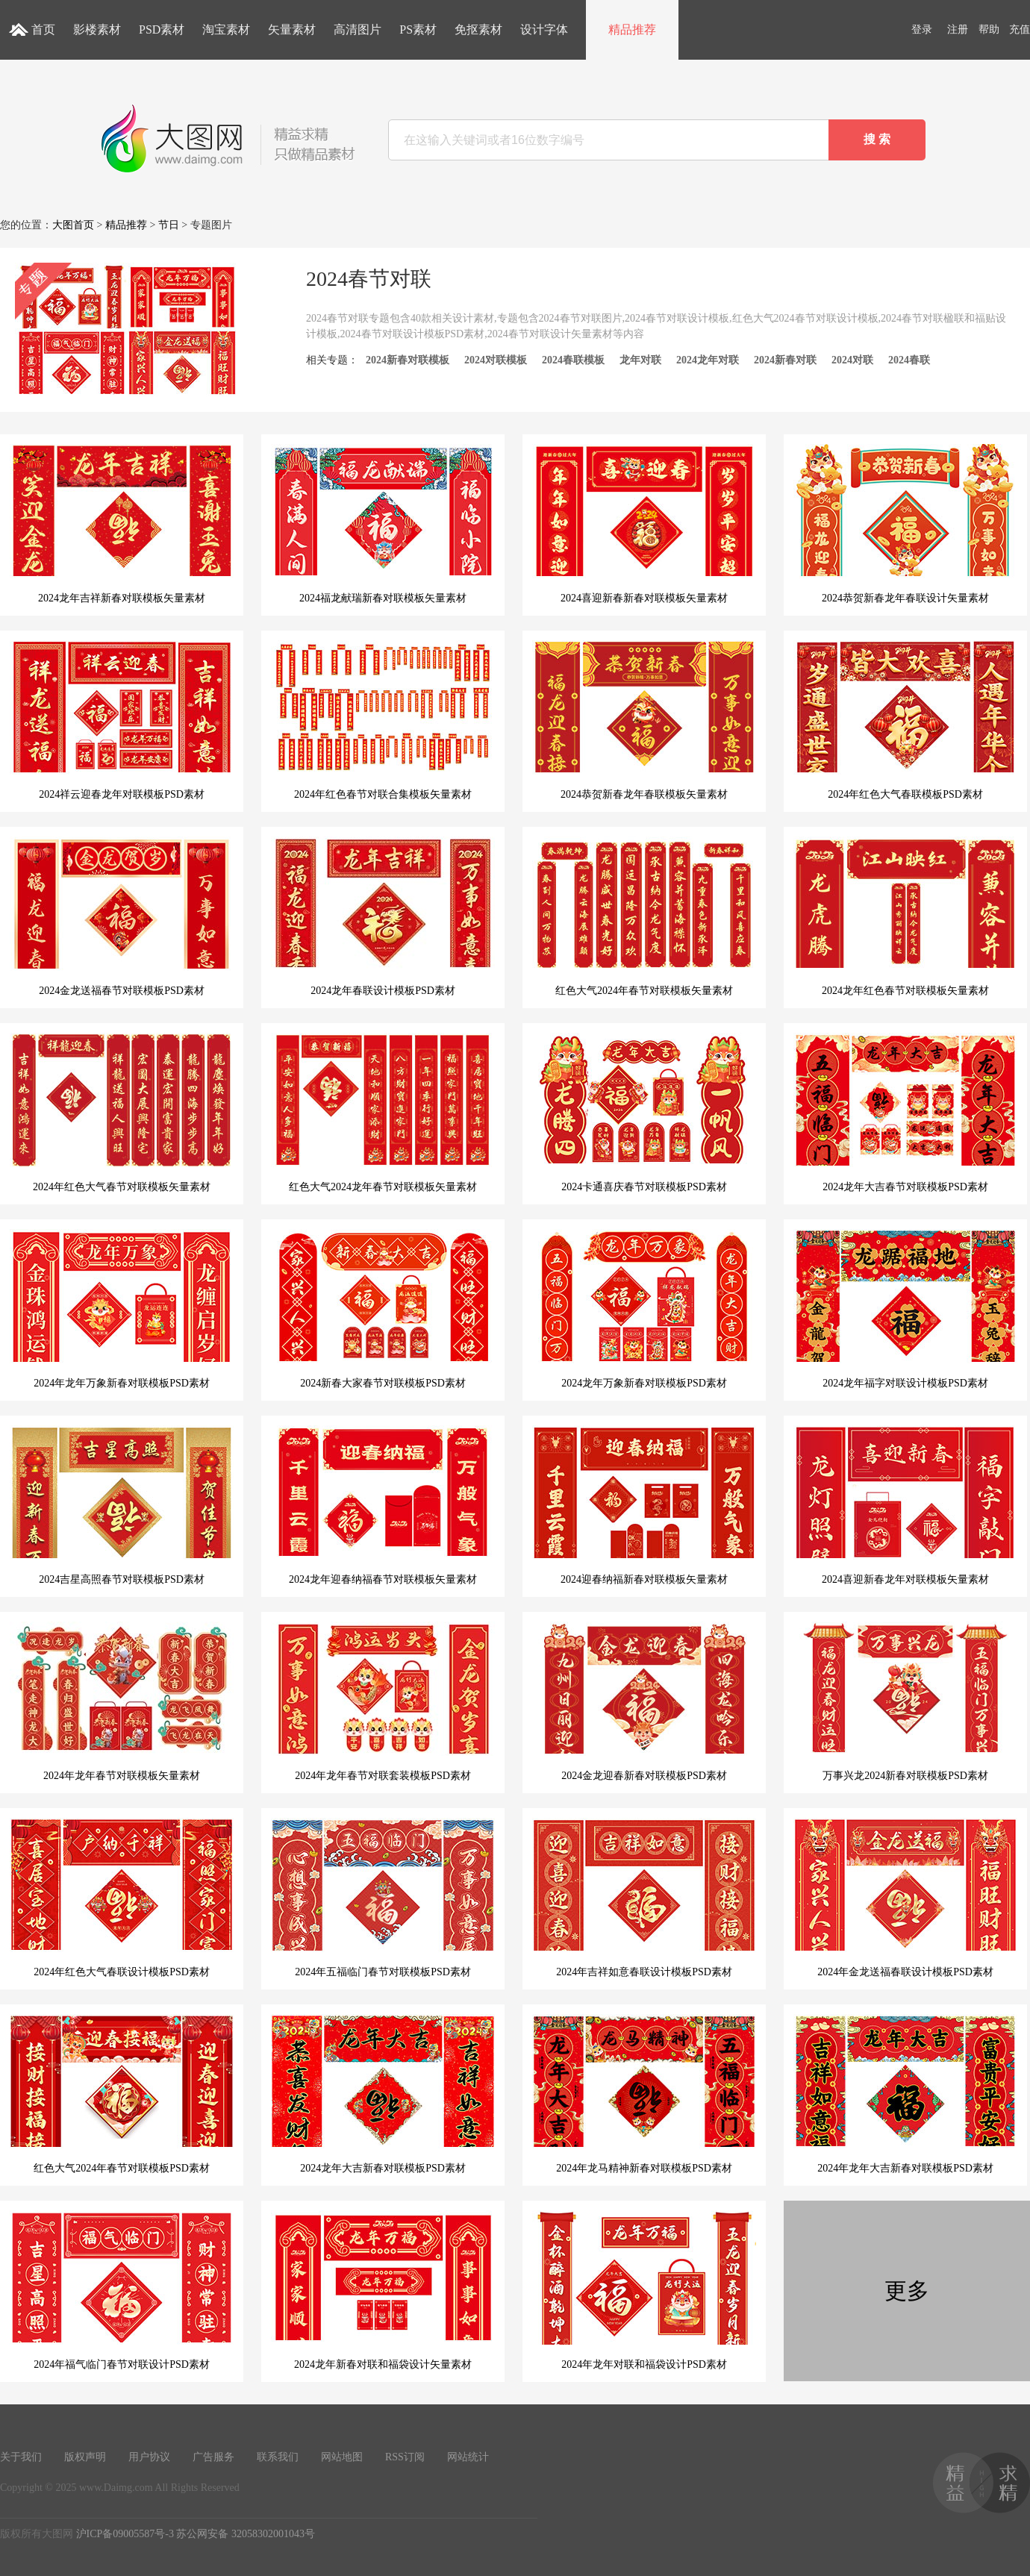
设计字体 (544, 29)
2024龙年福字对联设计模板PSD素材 (905, 1309)
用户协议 (149, 2457)
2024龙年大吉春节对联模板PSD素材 (905, 1112)
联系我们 (278, 2457)
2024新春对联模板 (407, 360)
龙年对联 (640, 360)
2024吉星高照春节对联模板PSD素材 (122, 1505)
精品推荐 (632, 29)
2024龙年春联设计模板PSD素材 (383, 916)
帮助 (988, 29)
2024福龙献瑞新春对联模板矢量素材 (383, 524)
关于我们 (21, 2457)
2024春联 (909, 360)
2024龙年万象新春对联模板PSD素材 (644, 1309)
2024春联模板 (573, 360)
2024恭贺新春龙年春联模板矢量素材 (644, 720)
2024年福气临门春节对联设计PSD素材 (122, 2290)
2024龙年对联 (707, 360)
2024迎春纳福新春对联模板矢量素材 (644, 1505)
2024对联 (852, 360)
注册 (957, 29)
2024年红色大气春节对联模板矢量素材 (122, 1112)
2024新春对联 (785, 360)
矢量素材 (292, 29)
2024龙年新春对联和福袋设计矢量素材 (383, 2290)
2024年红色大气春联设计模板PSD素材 (122, 1898)
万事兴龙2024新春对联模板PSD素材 (905, 1701)
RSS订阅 (405, 2457)
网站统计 (468, 2457)
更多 (906, 2290)
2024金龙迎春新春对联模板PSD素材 (644, 1701)
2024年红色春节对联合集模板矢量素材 (383, 720)
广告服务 (213, 2457)
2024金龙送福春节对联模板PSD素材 (122, 916)
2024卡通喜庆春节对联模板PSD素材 (644, 1112)
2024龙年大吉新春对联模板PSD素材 (383, 2094)
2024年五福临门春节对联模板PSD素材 (383, 1898)
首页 (43, 29)
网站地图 (342, 2457)
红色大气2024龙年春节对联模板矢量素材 (383, 1112)
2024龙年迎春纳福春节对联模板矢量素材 (383, 1505)
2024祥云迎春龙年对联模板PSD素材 (122, 720)
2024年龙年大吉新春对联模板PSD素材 (905, 2094)
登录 (921, 29)
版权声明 (85, 2457)
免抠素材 (478, 29)
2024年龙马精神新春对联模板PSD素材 (644, 2094)
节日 (168, 225)
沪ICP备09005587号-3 (125, 2533)
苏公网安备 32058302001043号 (245, 2533)
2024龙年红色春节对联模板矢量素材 (905, 916)
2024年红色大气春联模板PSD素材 (905, 720)
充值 (1019, 29)
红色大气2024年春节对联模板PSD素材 (122, 2094)
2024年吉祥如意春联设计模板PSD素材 (644, 1898)
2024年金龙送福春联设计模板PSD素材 (905, 1898)
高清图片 (357, 29)
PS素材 (418, 29)
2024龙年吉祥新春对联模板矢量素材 (122, 524)
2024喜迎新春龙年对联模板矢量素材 (905, 1505)
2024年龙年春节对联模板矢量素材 (122, 1701)
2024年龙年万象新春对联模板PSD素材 (122, 1309)
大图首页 (73, 225)
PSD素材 (161, 29)
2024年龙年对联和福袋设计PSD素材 (644, 2290)
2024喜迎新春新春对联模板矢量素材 (644, 524)
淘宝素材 (226, 29)
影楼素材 (97, 29)
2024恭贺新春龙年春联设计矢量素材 (905, 524)
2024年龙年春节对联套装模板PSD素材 (383, 1701)
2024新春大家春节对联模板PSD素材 (383, 1309)
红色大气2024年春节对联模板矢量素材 (644, 916)
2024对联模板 (495, 360)
